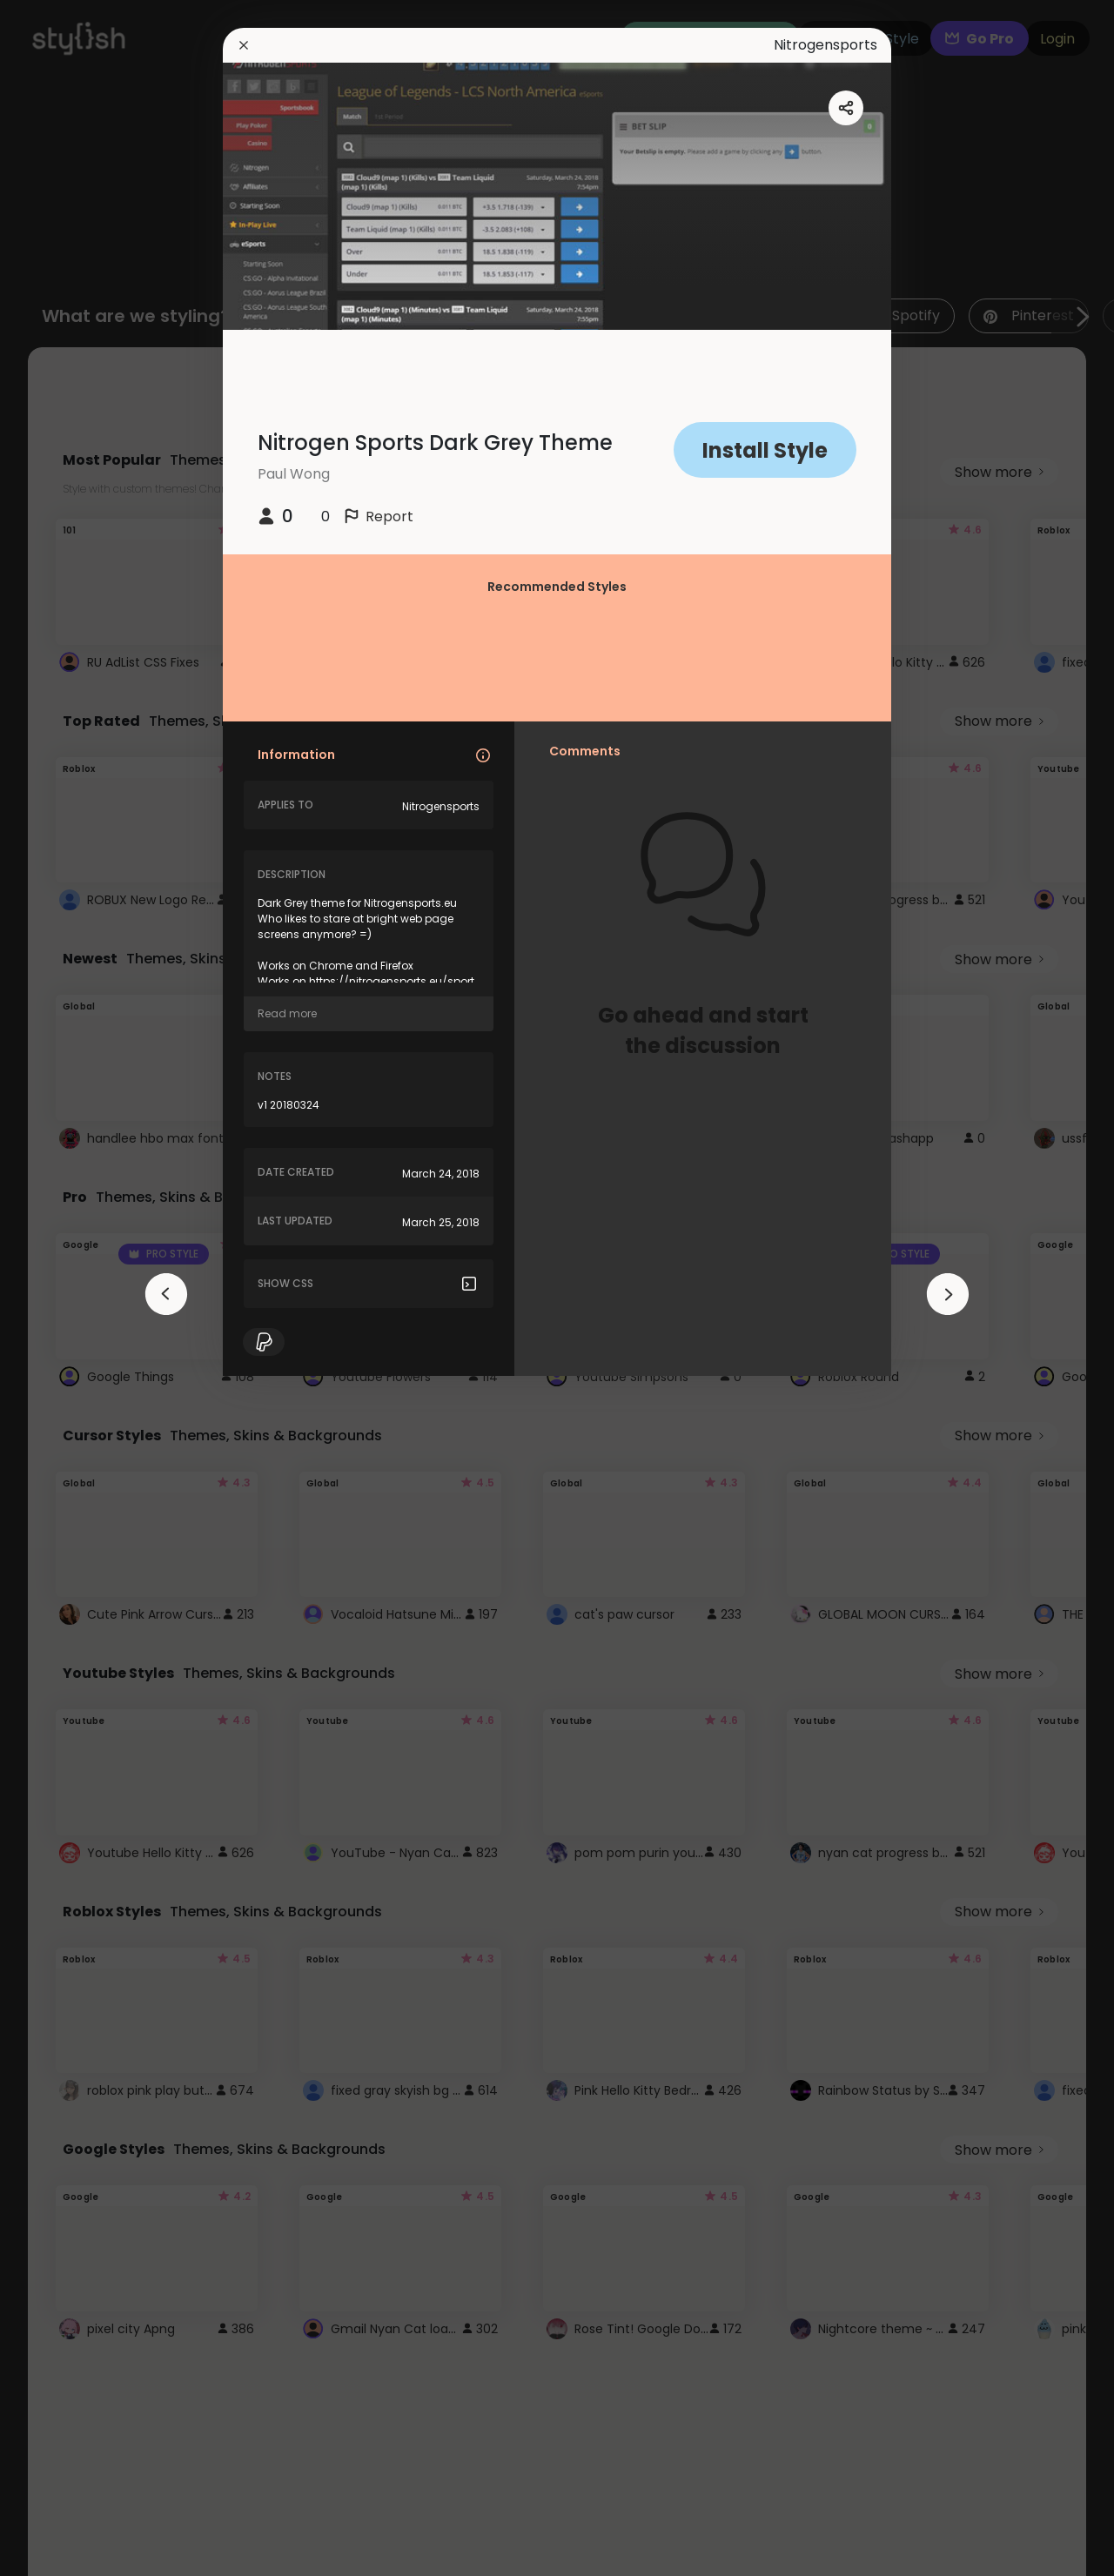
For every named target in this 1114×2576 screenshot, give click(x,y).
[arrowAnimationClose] (166, 1294)
